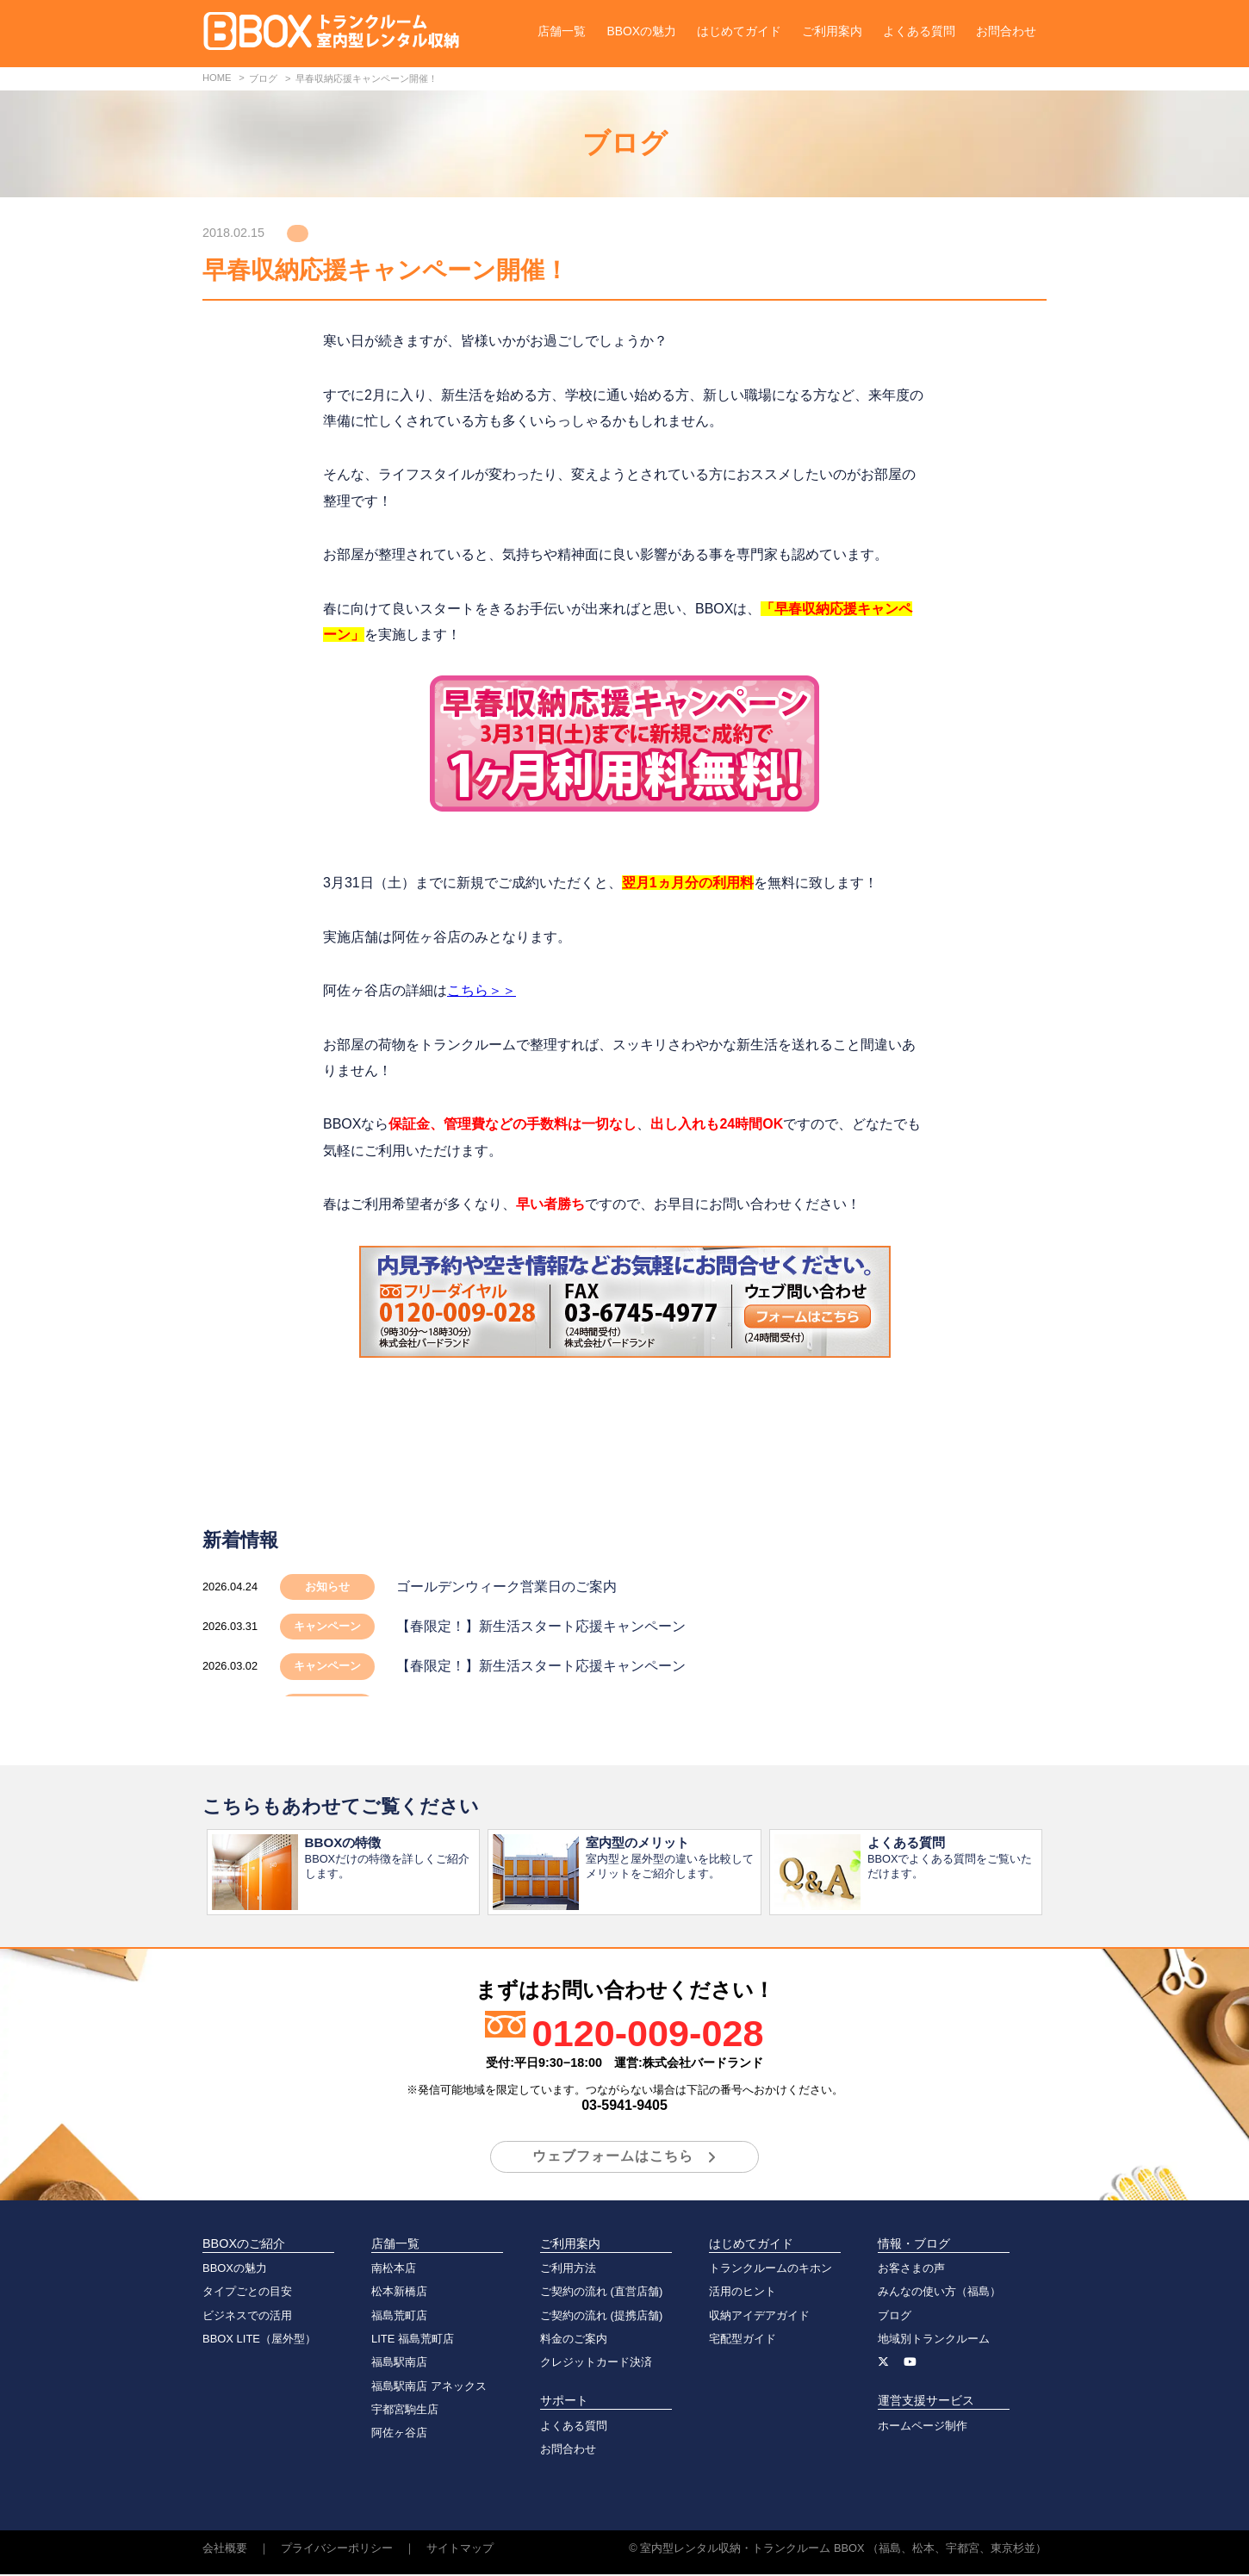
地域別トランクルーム (934, 2340)
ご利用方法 (568, 2269)
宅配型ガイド (742, 2340)
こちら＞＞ (481, 990)
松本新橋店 (399, 2293)
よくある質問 (919, 31)
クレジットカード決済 (596, 2363)
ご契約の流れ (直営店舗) (601, 2293)
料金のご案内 (573, 2340)
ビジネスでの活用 (247, 2317)
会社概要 (224, 2549)
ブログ (894, 2317)
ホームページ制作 (922, 2427)
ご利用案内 (832, 31)
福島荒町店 (399, 2317)
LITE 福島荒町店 (412, 2340)
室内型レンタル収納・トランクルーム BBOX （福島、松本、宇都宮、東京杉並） (843, 2549)
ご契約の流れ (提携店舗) (601, 2317)
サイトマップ (460, 2549)
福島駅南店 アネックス (429, 2387)
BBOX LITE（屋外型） (259, 2340)
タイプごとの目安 (247, 2293)
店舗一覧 (562, 31)
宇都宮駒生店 (404, 2411)
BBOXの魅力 (641, 31)
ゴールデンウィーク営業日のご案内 (506, 1586)
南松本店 (393, 2269)
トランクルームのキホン (770, 2269)
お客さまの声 (911, 2269)
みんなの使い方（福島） (939, 2293)
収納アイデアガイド (759, 2317)
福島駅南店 (399, 2363)
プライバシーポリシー (337, 2549)
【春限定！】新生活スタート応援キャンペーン (541, 1626)
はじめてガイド (739, 31)
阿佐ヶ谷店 (399, 2434)
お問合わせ (1006, 31)
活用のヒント (742, 2293)
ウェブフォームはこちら (612, 2157)
